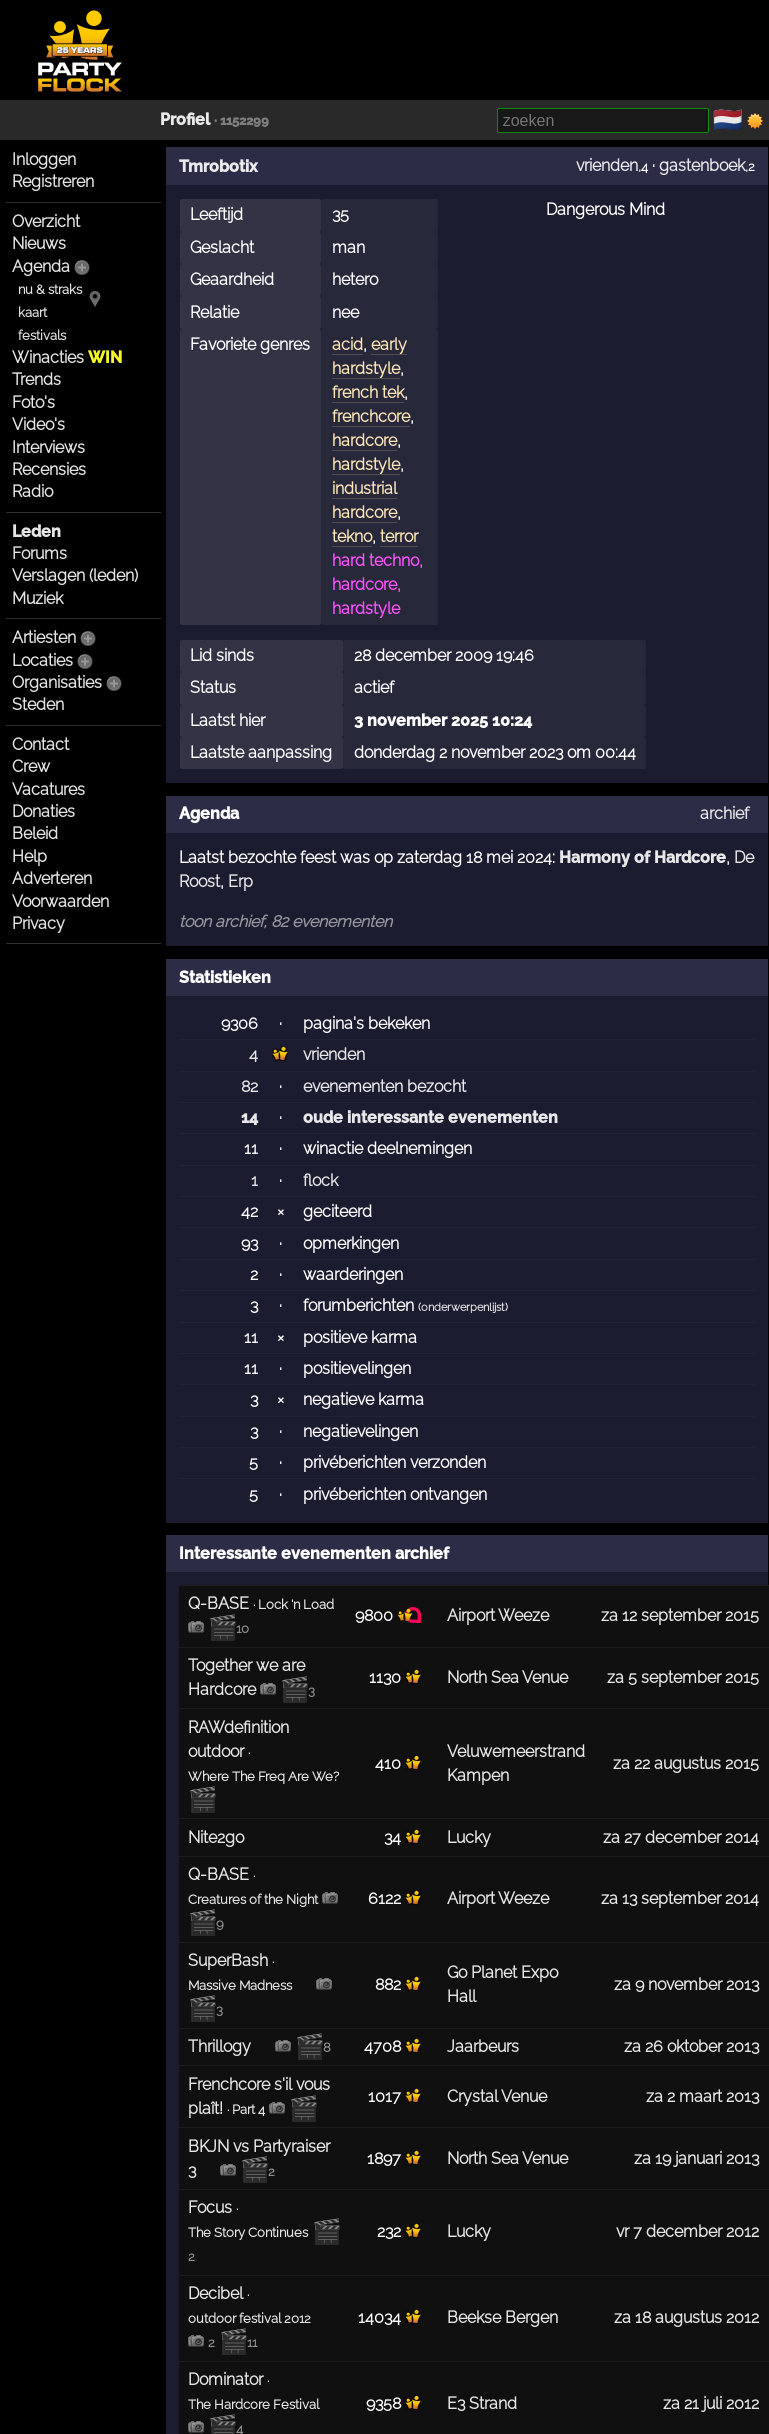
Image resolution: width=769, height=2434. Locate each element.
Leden (36, 531)
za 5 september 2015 (683, 1677)
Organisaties (57, 682)
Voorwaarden (60, 901)
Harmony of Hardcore (642, 857)
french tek (368, 392)
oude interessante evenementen (430, 1117)
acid (347, 344)
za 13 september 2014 (680, 1898)
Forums (39, 553)
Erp (240, 881)
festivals (42, 335)
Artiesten (44, 637)
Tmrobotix (218, 166)
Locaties (42, 660)
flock (320, 1180)
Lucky (469, 1837)
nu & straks (50, 289)
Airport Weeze (498, 1615)
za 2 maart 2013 (702, 2096)
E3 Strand (482, 2403)
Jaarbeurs (483, 2046)
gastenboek (702, 165)
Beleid (35, 833)
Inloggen (44, 159)
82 (249, 1086)
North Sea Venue (507, 1677)
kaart (32, 312)
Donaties (43, 811)
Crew (31, 766)
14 (249, 1117)
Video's (38, 424)
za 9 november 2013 (686, 1984)
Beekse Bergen (502, 2317)
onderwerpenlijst (463, 1307)
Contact (40, 744)
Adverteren (52, 878)
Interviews (48, 447)
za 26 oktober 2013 (691, 2046)
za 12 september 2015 (680, 1615)
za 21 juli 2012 (711, 2403)
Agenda (41, 266)
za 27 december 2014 (681, 1837)
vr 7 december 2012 (687, 2231)
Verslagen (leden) (75, 575)
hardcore (364, 440)
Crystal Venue (497, 2096)
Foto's (33, 402)
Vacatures (48, 789)
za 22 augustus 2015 (686, 1763)
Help (29, 856)
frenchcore (371, 416)
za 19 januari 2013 (696, 2158)
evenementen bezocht (384, 1086)
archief (724, 813)
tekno (352, 536)
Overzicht (46, 221)
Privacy (38, 923)
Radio (32, 491)
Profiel (185, 119)
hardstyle (366, 464)
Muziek (37, 598)
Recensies (49, 469)
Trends (36, 379)
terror (399, 536)
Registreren (53, 181)
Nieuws (39, 243)
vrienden (607, 165)
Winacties (67, 357)
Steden (38, 704)
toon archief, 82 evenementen (285, 921)
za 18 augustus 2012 (686, 2317)
